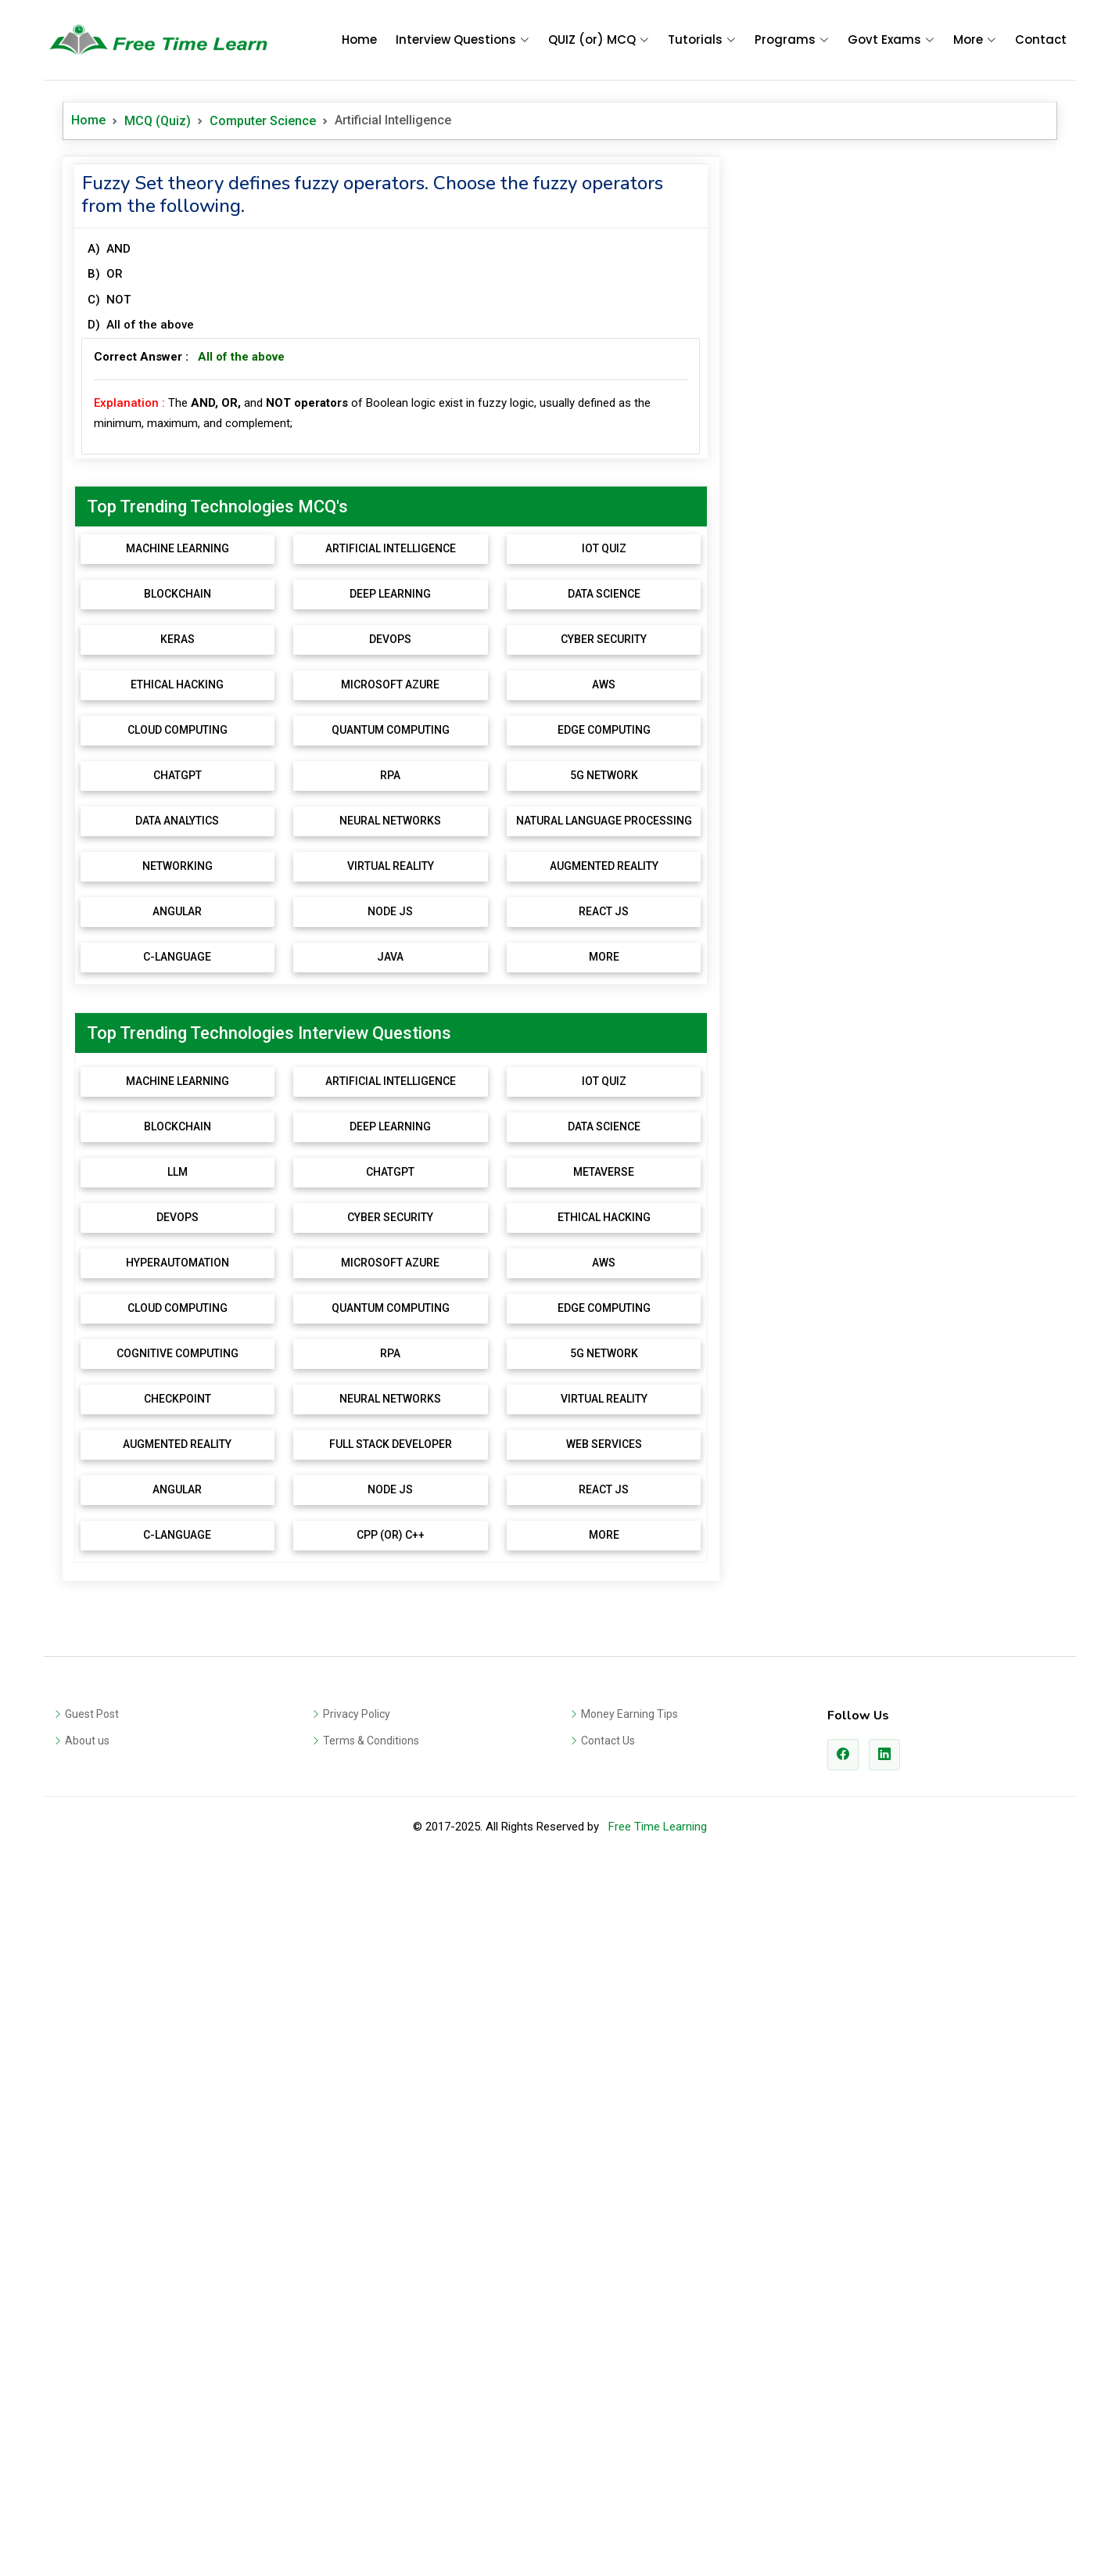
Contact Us (608, 2448)
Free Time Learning (657, 2534)
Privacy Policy (356, 2421)
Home (359, 39)
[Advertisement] (391, 265)
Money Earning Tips (629, 2421)
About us (87, 2448)
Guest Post (92, 2421)
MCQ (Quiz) (157, 120)
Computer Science (263, 120)
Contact (1041, 39)
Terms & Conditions (371, 2448)
